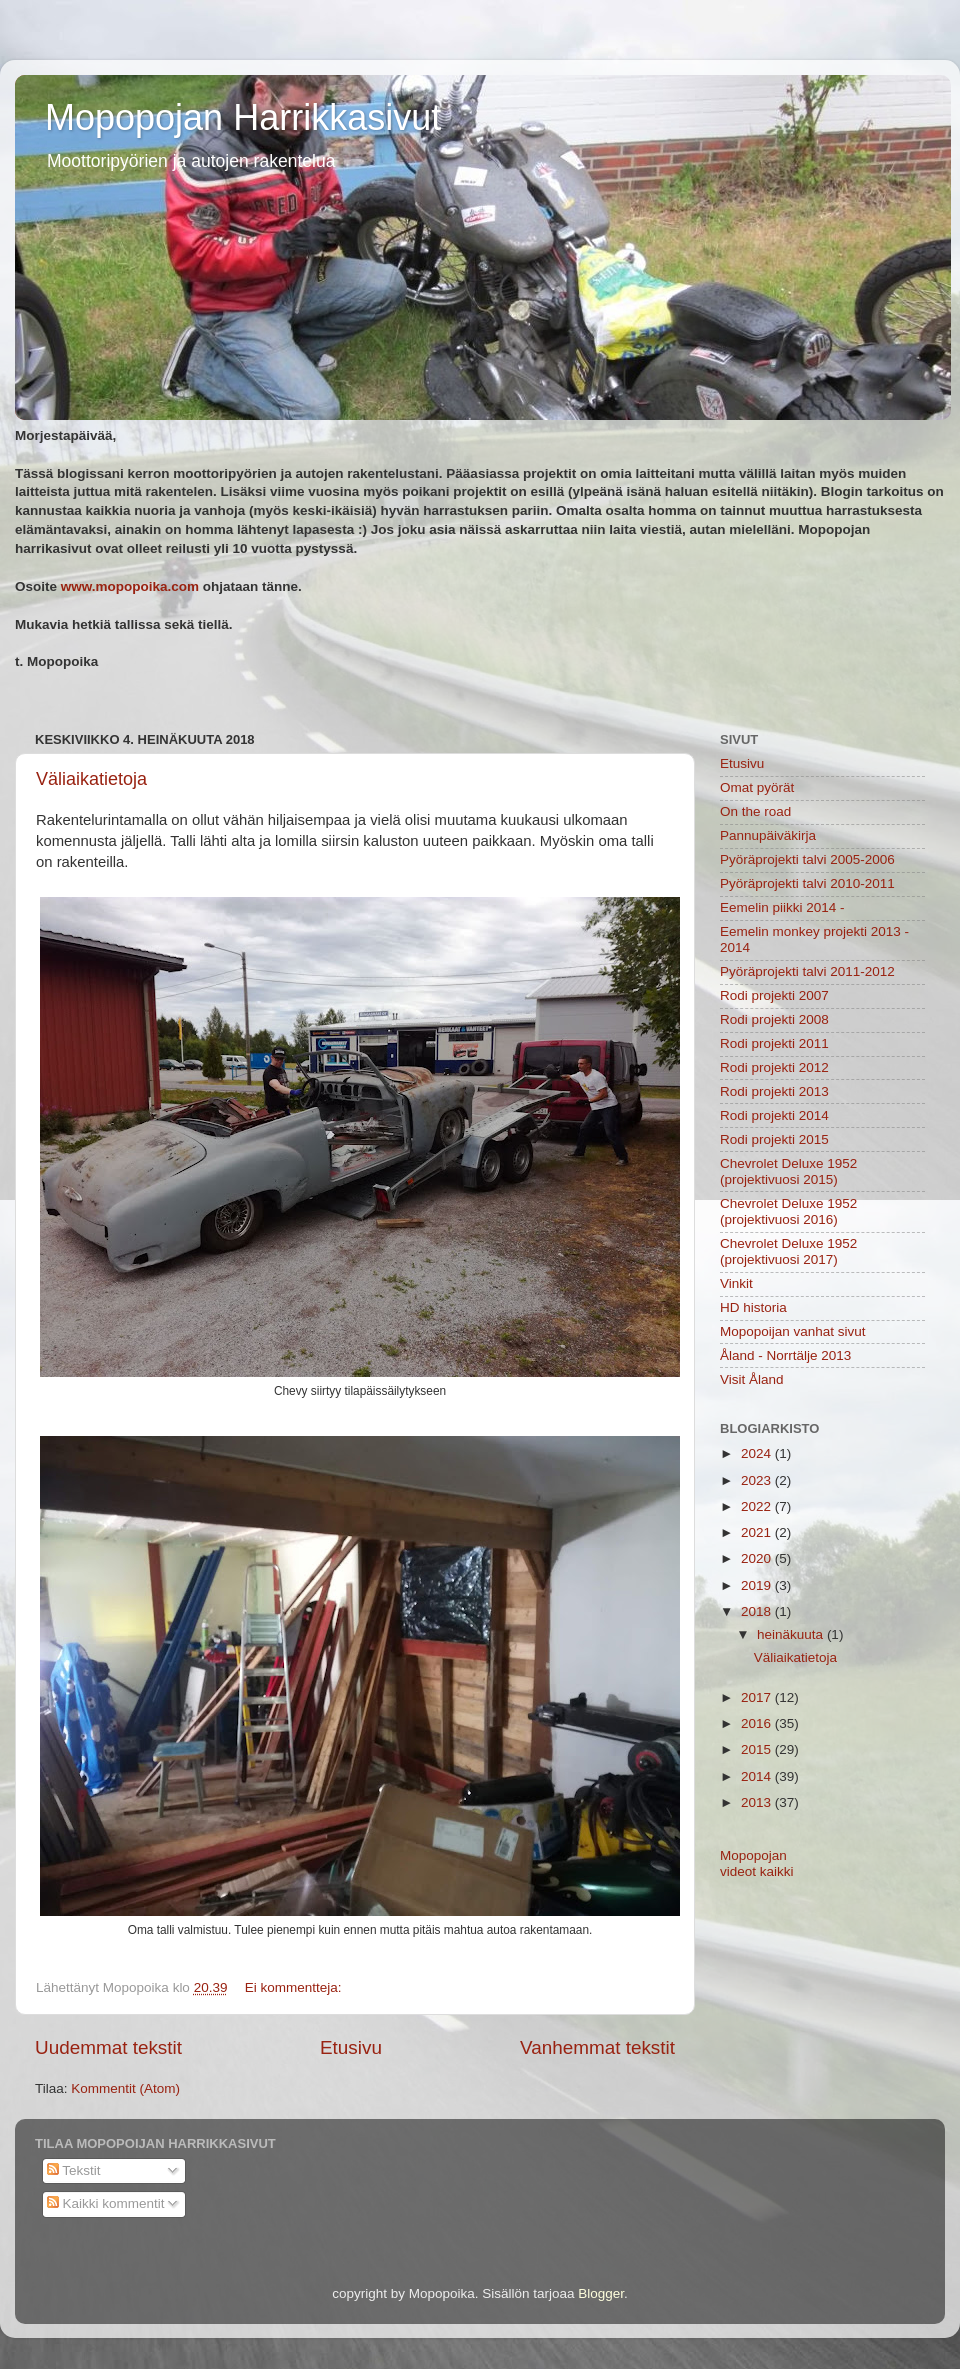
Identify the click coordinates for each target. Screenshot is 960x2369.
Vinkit (736, 1283)
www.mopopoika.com (130, 586)
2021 (758, 1532)
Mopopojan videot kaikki (757, 1863)
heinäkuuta (792, 1634)
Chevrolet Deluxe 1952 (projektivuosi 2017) (788, 1251)
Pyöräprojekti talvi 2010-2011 (807, 883)
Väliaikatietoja (91, 779)
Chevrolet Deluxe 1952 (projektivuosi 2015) (788, 1171)
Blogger (601, 2293)
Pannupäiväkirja (768, 835)
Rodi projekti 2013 (774, 1091)
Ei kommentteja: (295, 1987)
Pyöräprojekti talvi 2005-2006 (807, 859)
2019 (758, 1585)
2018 (758, 1611)
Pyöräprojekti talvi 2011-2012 (807, 971)
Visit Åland (752, 1379)
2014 (758, 1776)
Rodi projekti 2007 (774, 995)
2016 (758, 1723)
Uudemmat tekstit (108, 2047)
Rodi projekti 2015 (774, 1139)
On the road (755, 811)
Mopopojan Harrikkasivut (243, 117)
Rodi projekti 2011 (774, 1043)
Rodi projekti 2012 (774, 1067)
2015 (758, 1749)
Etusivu (351, 2047)
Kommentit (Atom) (125, 2088)
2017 (758, 1697)
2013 (758, 1802)
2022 (758, 1506)
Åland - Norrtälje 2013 (785, 1355)
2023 (758, 1480)
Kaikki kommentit (106, 2203)
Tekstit (74, 2170)
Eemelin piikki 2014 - (782, 907)
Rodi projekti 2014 (774, 1115)
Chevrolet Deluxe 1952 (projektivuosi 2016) (788, 1211)
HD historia (753, 1307)
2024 (758, 1453)
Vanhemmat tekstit (597, 2047)
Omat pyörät (757, 787)
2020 (758, 1558)
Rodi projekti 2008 (774, 1019)
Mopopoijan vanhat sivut (793, 1331)
